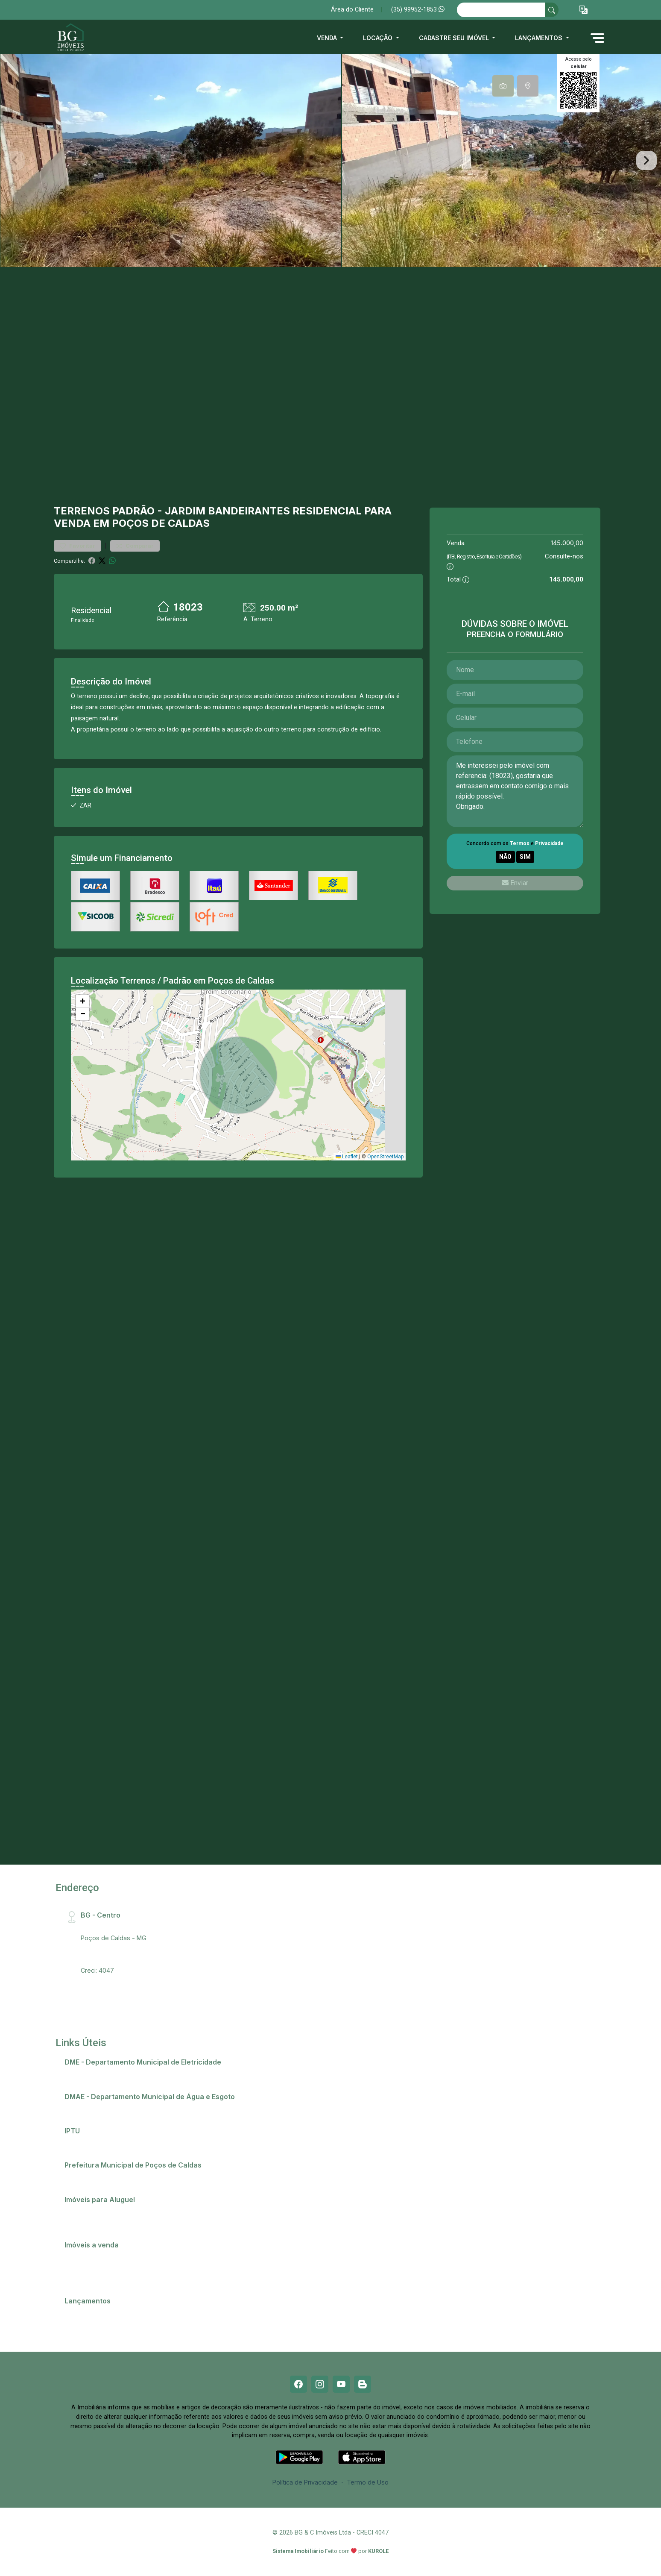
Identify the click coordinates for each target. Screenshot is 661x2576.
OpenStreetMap (385, 1157)
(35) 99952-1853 (418, 9)
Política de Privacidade (305, 2482)
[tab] (503, 86)
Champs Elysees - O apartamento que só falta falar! (143, 2312)
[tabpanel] (330, 160)
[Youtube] (341, 2384)
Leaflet (347, 1157)
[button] (583, 10)
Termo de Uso (368, 2482)
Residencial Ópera (95, 2322)
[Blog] (362, 2384)
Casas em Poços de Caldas (109, 2256)
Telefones (83, 2176)
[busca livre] (552, 10)
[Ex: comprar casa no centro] (501, 10)
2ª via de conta (90, 2073)
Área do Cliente (352, 9)
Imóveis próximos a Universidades (119, 2221)
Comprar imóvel (92, 2267)
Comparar (135, 546)
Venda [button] (328, 37)
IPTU (75, 2142)
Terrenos (82, 511)
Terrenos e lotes (93, 2277)
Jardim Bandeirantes (227, 511)
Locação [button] (378, 37)
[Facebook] (298, 2384)
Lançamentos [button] (539, 37)
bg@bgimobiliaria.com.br (116, 1959)
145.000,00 (567, 543)
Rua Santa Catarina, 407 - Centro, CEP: (150, 1926)
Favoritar (77, 546)
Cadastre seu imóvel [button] (455, 37)
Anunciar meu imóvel (99, 2211)
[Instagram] (319, 2384)
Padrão (133, 511)
